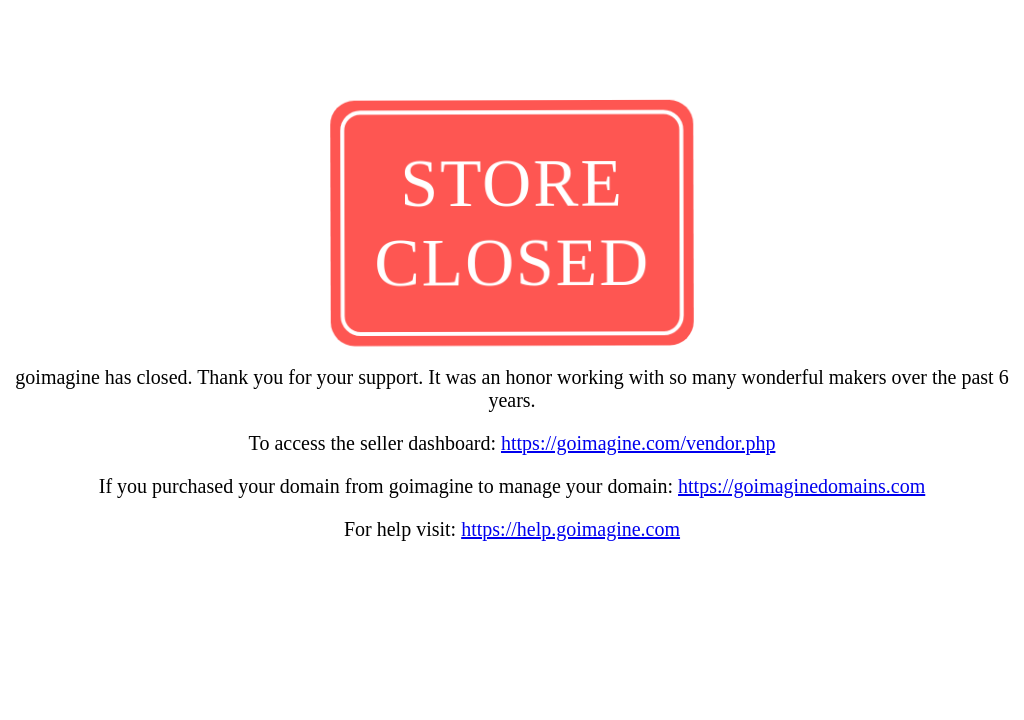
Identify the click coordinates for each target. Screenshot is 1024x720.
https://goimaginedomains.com (801, 486)
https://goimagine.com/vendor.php (638, 443)
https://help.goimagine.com (570, 529)
